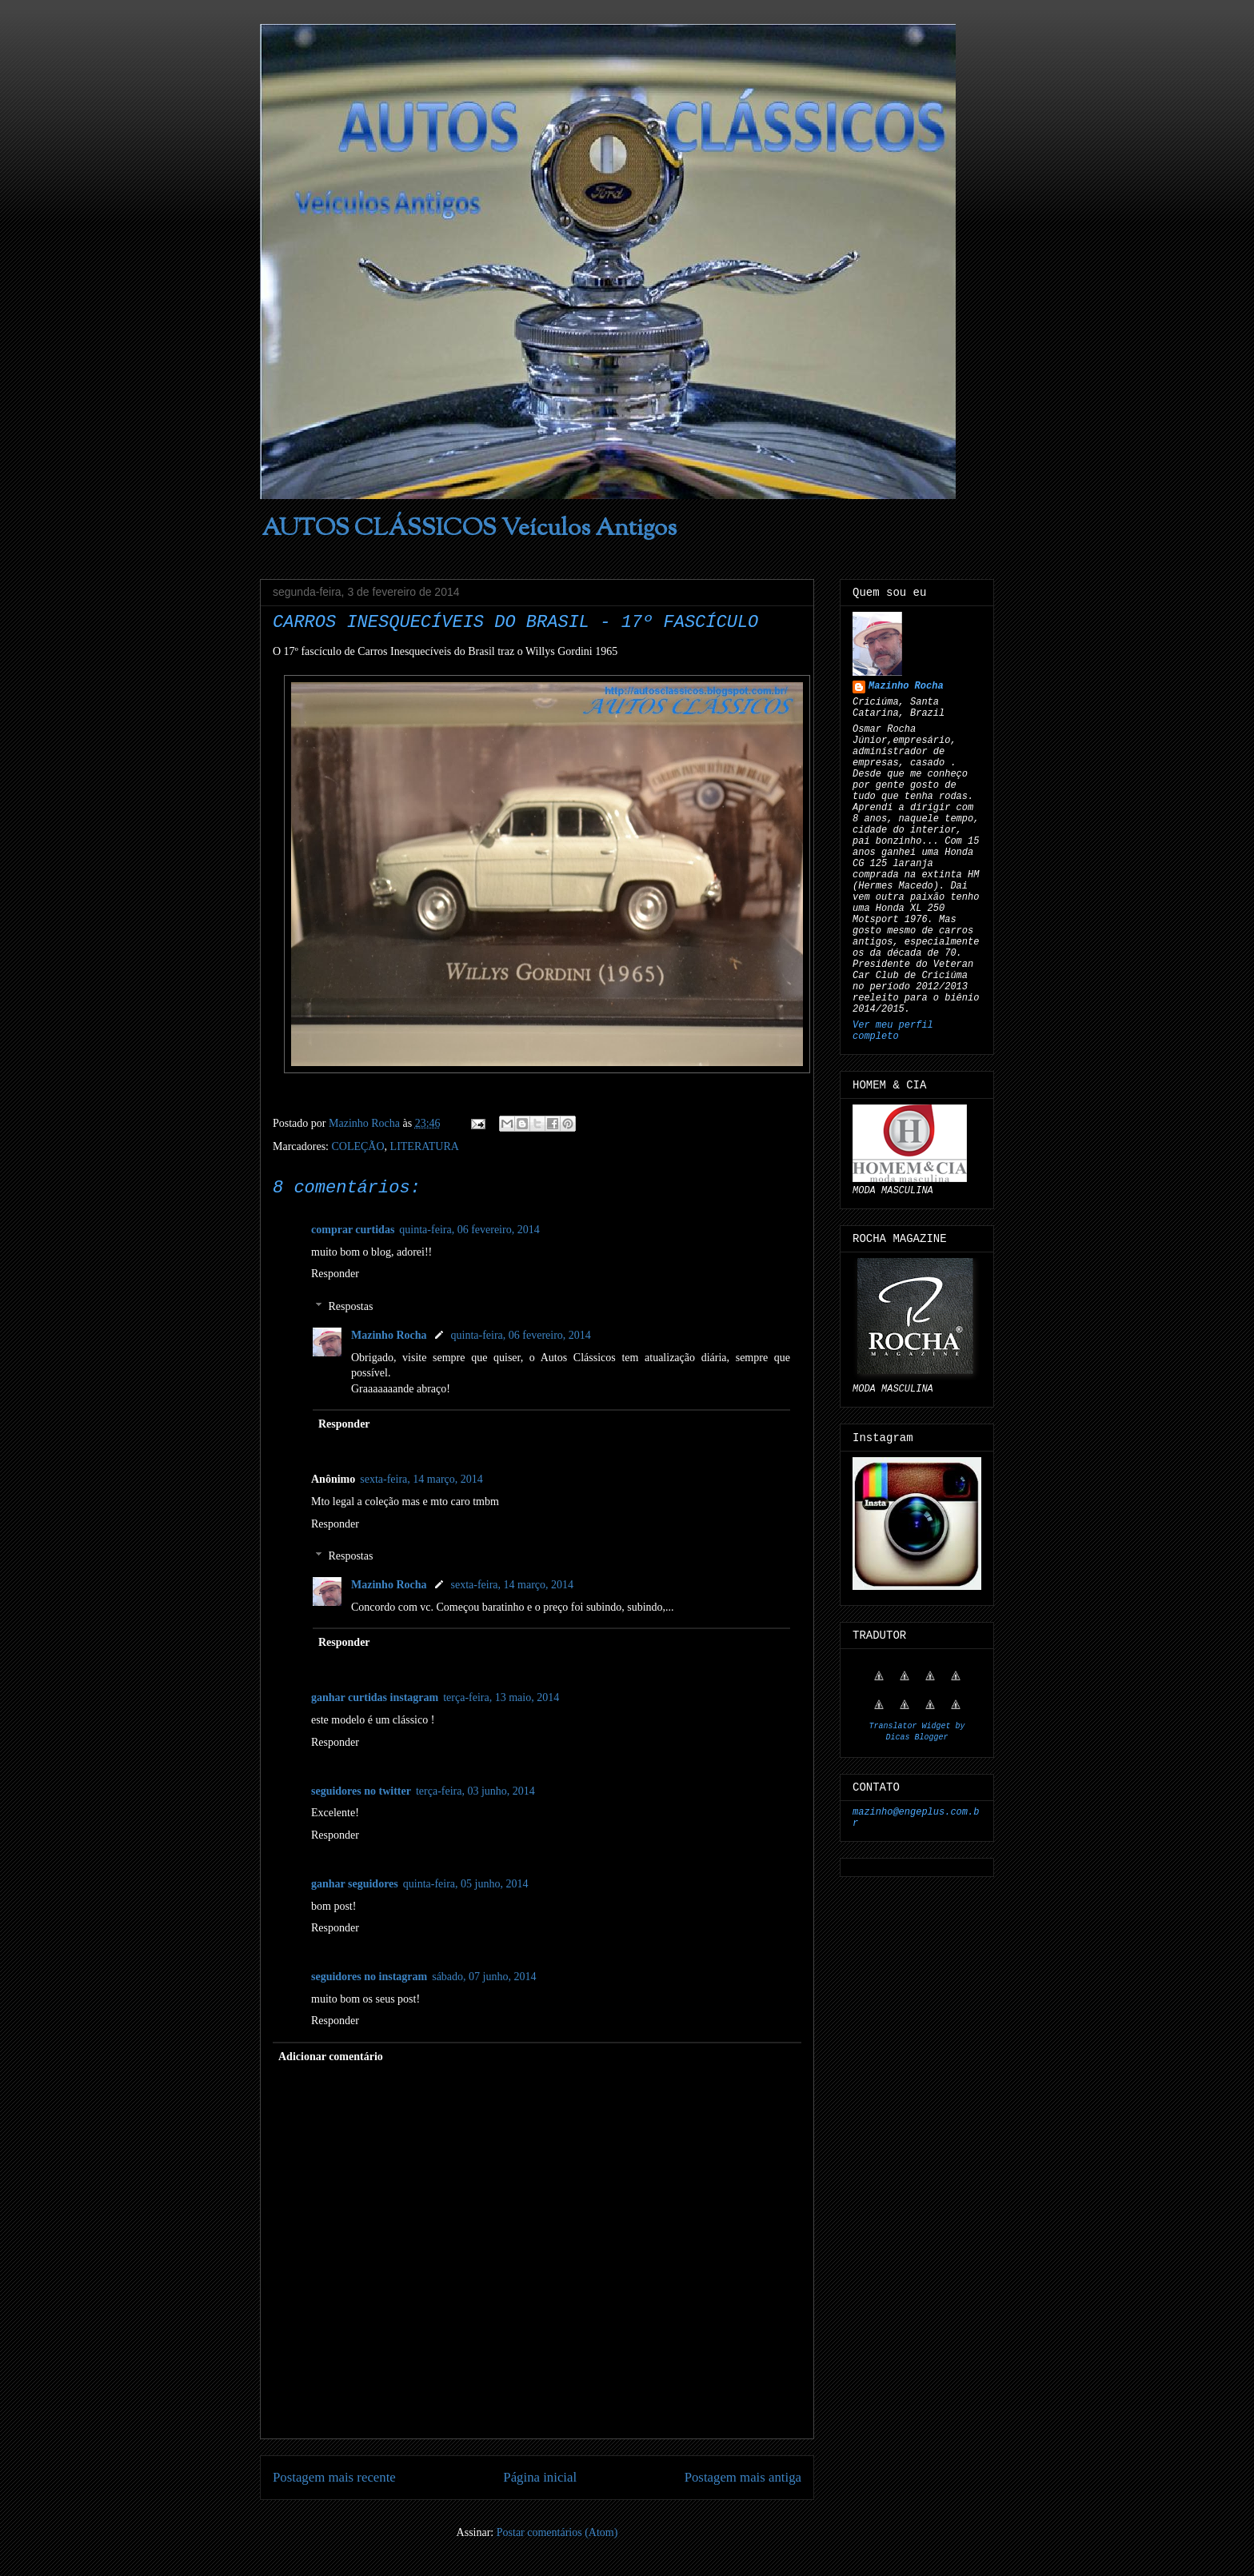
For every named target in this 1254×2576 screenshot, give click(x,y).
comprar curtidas (352, 1230)
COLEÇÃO (357, 1146)
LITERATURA (424, 1146)
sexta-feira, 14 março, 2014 (421, 1479)
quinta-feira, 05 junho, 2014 (466, 1884)
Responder (335, 1274)
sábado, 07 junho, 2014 (484, 1977)
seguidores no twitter (361, 1791)
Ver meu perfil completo (893, 1031)
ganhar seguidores (354, 1884)
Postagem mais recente (334, 2477)
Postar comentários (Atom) (557, 2532)
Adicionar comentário (330, 2057)
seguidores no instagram (369, 1977)
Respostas (350, 1306)
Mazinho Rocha (389, 1335)
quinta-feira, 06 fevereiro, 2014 (469, 1230)
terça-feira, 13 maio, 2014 (501, 1697)
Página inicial (540, 2477)
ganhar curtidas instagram (374, 1697)
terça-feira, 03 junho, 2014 (475, 1791)
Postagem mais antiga (743, 2477)
